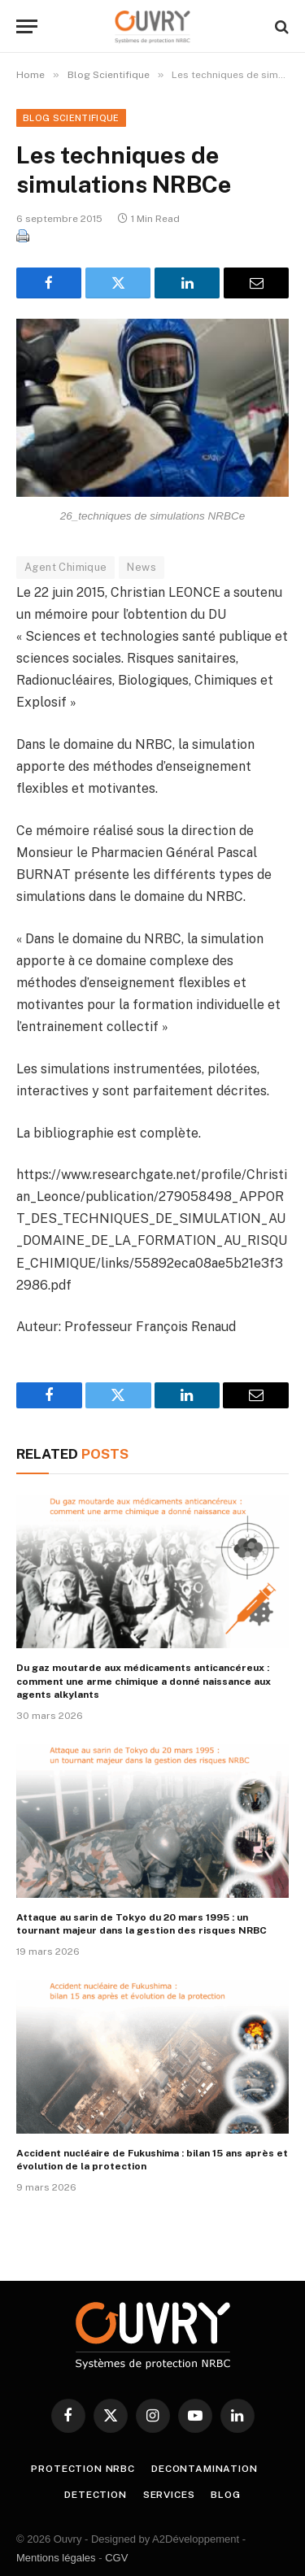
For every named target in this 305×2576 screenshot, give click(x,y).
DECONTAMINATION (204, 2468)
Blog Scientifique (71, 118)
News (141, 567)
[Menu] (26, 26)
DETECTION (95, 2494)
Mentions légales (56, 2558)
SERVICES (169, 2494)
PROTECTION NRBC (83, 2468)
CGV (116, 2558)
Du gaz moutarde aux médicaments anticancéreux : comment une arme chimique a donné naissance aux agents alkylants (143, 1681)
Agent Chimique (65, 567)
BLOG (225, 2494)
